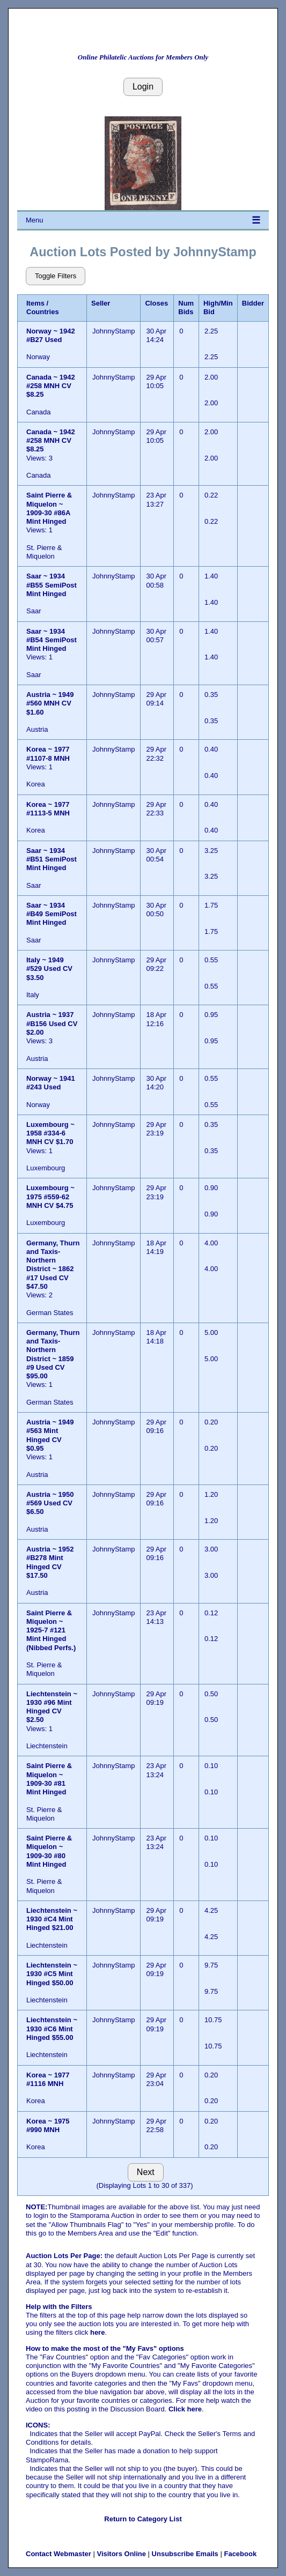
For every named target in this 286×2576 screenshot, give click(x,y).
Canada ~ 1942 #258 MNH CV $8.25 (50, 386)
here (97, 2332)
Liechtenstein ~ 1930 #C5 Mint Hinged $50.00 (51, 1974)
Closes (156, 303)
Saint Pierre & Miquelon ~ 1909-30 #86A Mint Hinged (49, 508)
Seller (100, 303)
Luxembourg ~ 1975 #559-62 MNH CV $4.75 (50, 1196)
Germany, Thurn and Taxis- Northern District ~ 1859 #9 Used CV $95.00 (52, 1354)
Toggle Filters (55, 276)
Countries (42, 312)
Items (35, 303)
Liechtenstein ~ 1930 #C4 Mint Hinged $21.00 (51, 1919)
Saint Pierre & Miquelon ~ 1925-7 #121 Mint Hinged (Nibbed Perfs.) (51, 1630)
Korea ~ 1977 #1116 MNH (48, 2079)
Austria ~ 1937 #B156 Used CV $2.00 (51, 1023)
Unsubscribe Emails (185, 2554)
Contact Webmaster (58, 2554)
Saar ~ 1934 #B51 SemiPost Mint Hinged (51, 859)
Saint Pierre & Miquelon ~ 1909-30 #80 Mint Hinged (49, 1851)
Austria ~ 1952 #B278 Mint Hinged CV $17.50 (50, 1562)
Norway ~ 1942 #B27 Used (50, 335)
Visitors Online (121, 2554)
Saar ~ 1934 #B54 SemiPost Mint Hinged (51, 640)
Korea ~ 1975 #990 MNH (48, 2125)
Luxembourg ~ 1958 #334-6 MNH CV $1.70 (50, 1133)
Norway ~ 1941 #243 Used (50, 1082)
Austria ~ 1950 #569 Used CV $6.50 (50, 1503)
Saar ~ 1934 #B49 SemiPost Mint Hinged (51, 914)
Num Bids (186, 307)
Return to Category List (142, 2519)
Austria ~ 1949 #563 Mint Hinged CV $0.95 (50, 1435)
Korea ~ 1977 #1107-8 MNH (48, 753)
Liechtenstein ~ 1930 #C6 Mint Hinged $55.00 (51, 2029)
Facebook (240, 2554)
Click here (185, 2409)
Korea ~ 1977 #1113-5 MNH (48, 808)
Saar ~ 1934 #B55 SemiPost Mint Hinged (51, 585)
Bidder (253, 303)
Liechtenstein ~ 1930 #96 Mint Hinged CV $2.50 (51, 1707)
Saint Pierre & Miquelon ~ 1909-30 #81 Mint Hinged (49, 1779)
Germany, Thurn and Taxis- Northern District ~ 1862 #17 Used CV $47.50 (52, 1264)
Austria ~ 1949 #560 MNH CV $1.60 (50, 703)
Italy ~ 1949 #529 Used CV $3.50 (49, 969)
